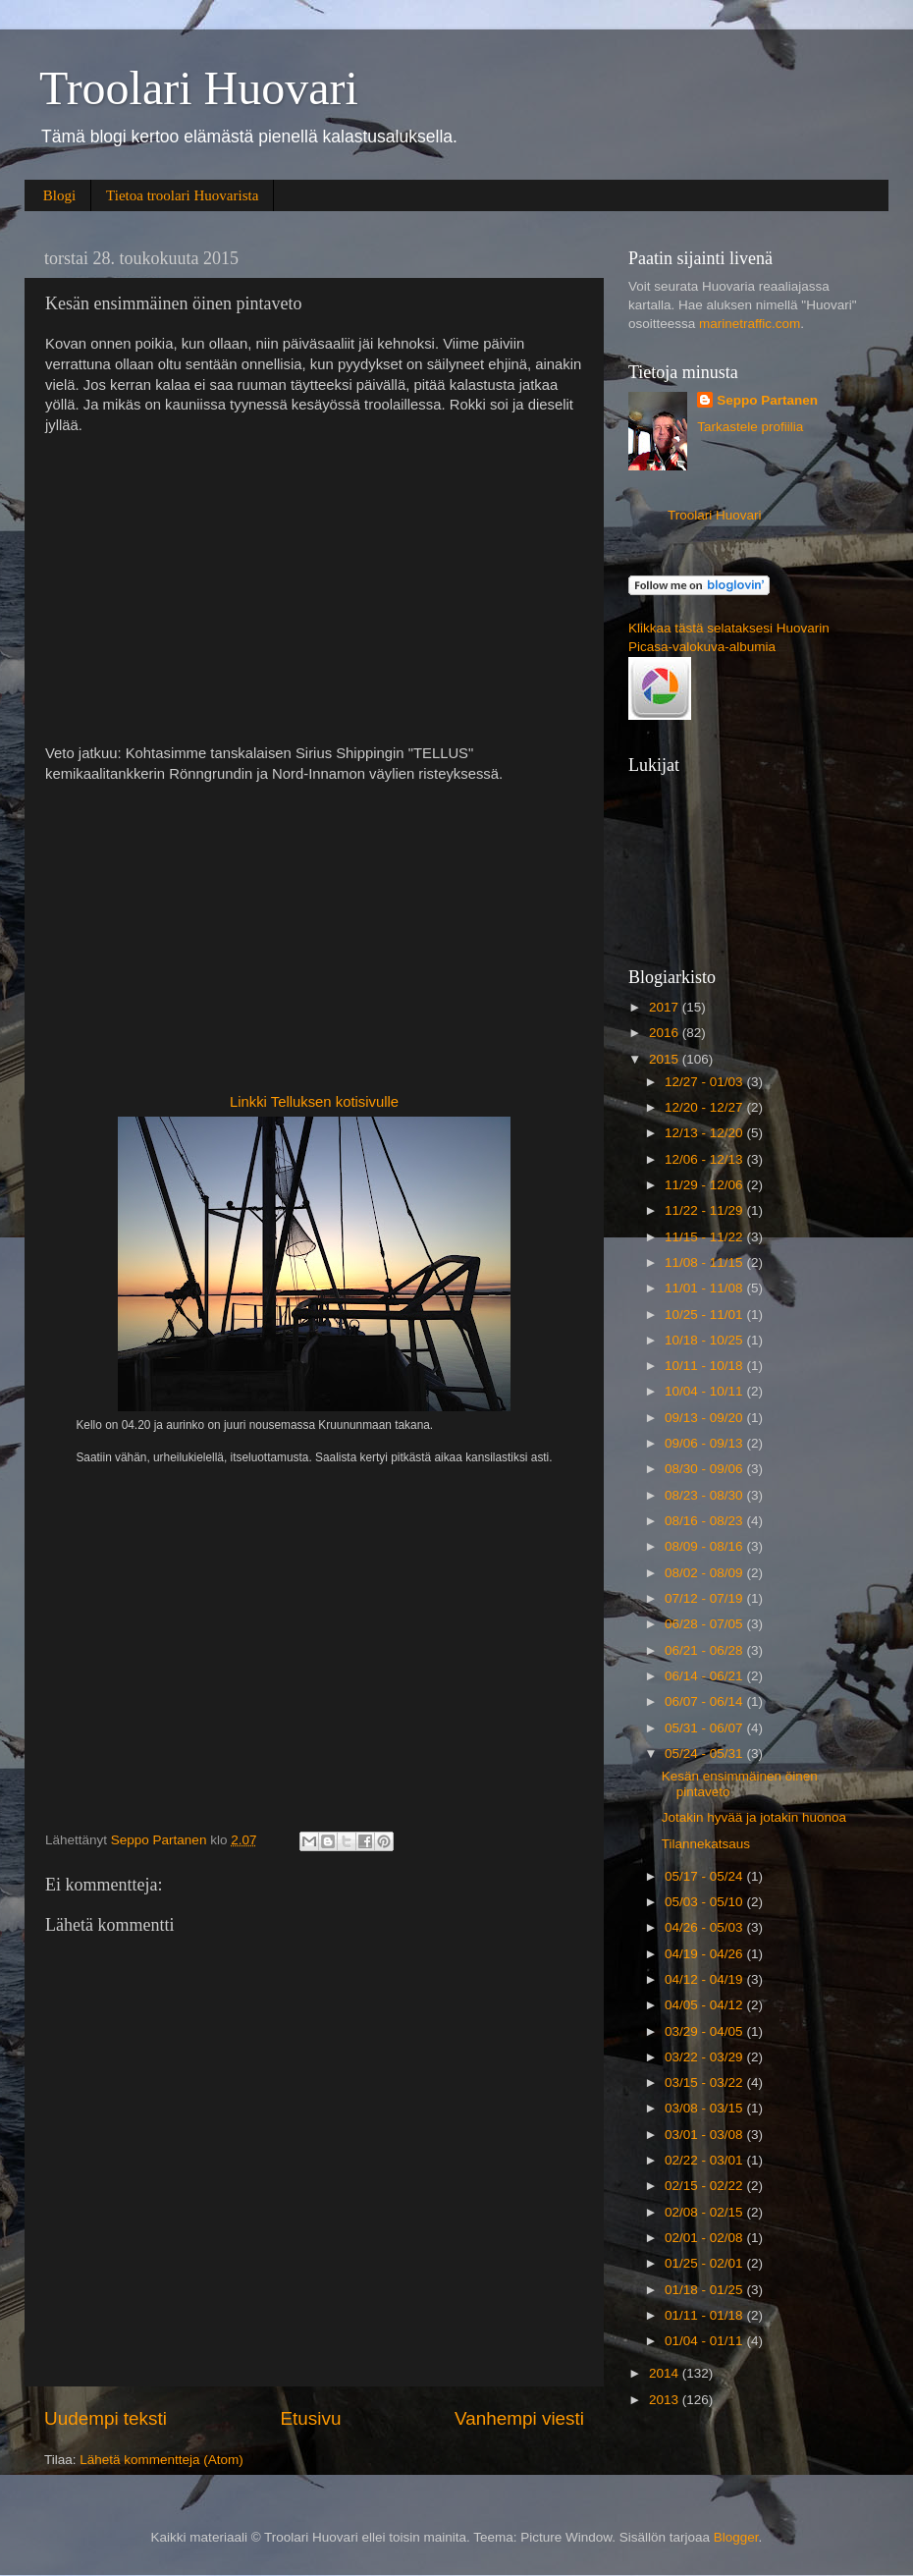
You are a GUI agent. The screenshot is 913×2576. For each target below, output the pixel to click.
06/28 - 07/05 (705, 1624)
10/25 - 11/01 (705, 1314)
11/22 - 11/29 (705, 1210)
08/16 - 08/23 (705, 1520)
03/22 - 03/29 (705, 2057)
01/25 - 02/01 (705, 2263)
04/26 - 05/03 (705, 1927)
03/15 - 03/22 (705, 2082)
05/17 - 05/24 (705, 1876)
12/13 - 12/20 (705, 1132)
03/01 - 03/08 (705, 2134)
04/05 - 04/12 (705, 2005)
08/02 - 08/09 (705, 1572)
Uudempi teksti (105, 2418)
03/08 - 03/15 (705, 2108)
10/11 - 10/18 (705, 1365)
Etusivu (311, 2418)
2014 (665, 2373)
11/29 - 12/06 (705, 1185)
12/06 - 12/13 (705, 1159)
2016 (665, 1032)
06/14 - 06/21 (705, 1676)
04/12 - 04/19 (705, 1979)
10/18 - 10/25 (705, 1340)
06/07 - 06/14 (705, 1701)
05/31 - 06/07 (705, 1728)
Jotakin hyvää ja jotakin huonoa (754, 1817)
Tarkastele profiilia (750, 426)
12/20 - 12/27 (705, 1107)
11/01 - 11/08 (705, 1288)
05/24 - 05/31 (705, 1753)
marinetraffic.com (749, 323)
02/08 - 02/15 (705, 2212)
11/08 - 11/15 (705, 1262)
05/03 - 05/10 (705, 1901)
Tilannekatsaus (706, 1843)
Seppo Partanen (767, 400)
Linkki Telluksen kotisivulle (314, 1102)
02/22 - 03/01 (705, 2160)
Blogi (59, 195)
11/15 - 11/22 (705, 1237)
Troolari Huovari (198, 88)
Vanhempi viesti (519, 2418)
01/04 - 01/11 (705, 2340)
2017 (665, 1007)
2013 (665, 2399)
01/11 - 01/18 (705, 2315)
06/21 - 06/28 (705, 1650)
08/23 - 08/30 (705, 1495)
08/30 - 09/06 (705, 1468)
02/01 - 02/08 (705, 2237)
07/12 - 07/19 (705, 1598)
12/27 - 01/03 (705, 1081)
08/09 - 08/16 (705, 1546)
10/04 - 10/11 (705, 1391)
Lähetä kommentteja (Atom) (161, 2459)
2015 (665, 1059)
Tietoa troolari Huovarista (182, 195)
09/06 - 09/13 (705, 1443)
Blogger (736, 2537)
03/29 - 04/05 (705, 2031)
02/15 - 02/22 (705, 2185)
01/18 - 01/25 (705, 2289)
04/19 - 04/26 (705, 1953)
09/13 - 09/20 (705, 1417)
